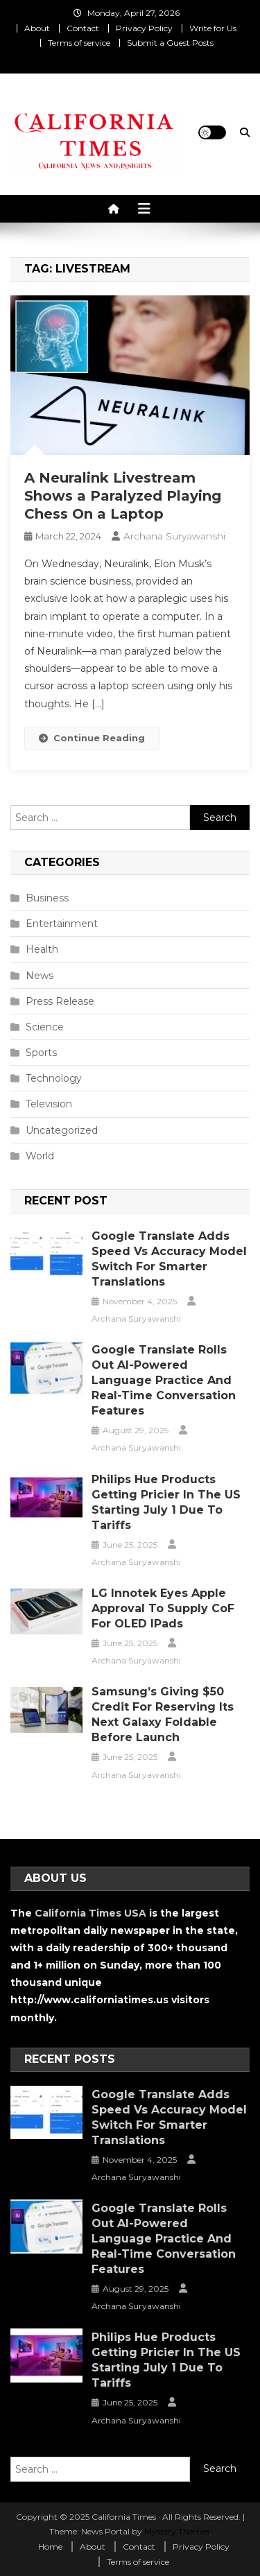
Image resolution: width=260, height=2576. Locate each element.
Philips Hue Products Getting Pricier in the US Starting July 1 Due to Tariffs (166, 1502)
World (40, 1156)
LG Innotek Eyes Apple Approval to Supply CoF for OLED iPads (163, 1608)
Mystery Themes (176, 2531)
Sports (41, 1052)
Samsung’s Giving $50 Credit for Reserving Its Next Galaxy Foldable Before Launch (163, 1714)
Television (49, 1104)
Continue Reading (92, 737)
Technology (54, 1078)
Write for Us (212, 28)
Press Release (60, 1001)
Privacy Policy (144, 28)
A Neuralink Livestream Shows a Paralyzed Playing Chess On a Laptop (122, 495)
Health (42, 949)
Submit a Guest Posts (170, 42)
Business (47, 898)
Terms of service (79, 42)
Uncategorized (62, 1130)
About (37, 28)
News (39, 975)
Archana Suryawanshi (174, 536)
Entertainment (62, 923)
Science (45, 1027)
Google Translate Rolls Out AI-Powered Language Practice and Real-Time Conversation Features (164, 1380)
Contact (83, 28)
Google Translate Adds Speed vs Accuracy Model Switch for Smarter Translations (169, 1258)
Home (50, 2546)
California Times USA (90, 1913)
